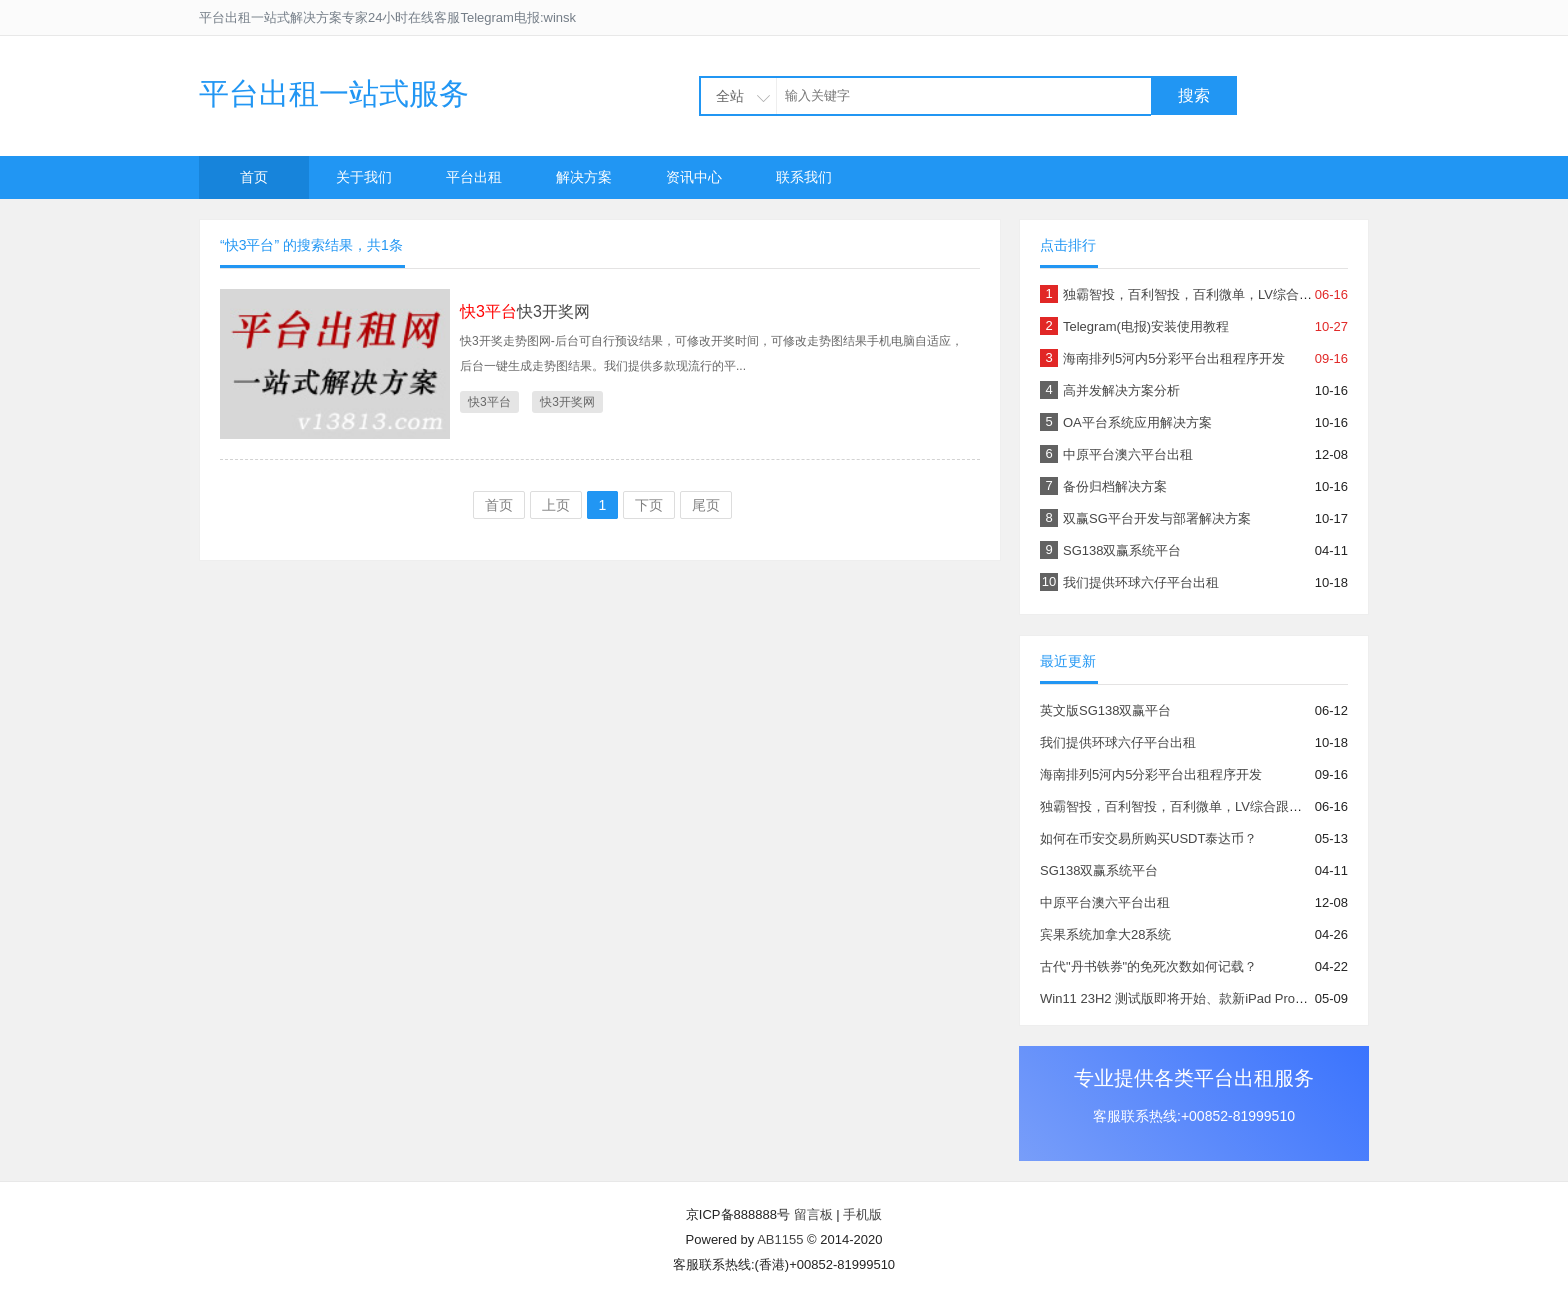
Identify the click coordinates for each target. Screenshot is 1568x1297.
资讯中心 (694, 177)
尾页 (706, 505)
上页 (556, 505)
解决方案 (584, 177)
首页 (254, 177)
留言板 (813, 1214)
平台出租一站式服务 (334, 93)
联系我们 (804, 177)
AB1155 (780, 1239)
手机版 (862, 1214)
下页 (649, 505)
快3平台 (489, 402)
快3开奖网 (525, 311)
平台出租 (474, 177)
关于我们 (364, 177)
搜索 (1194, 95)
